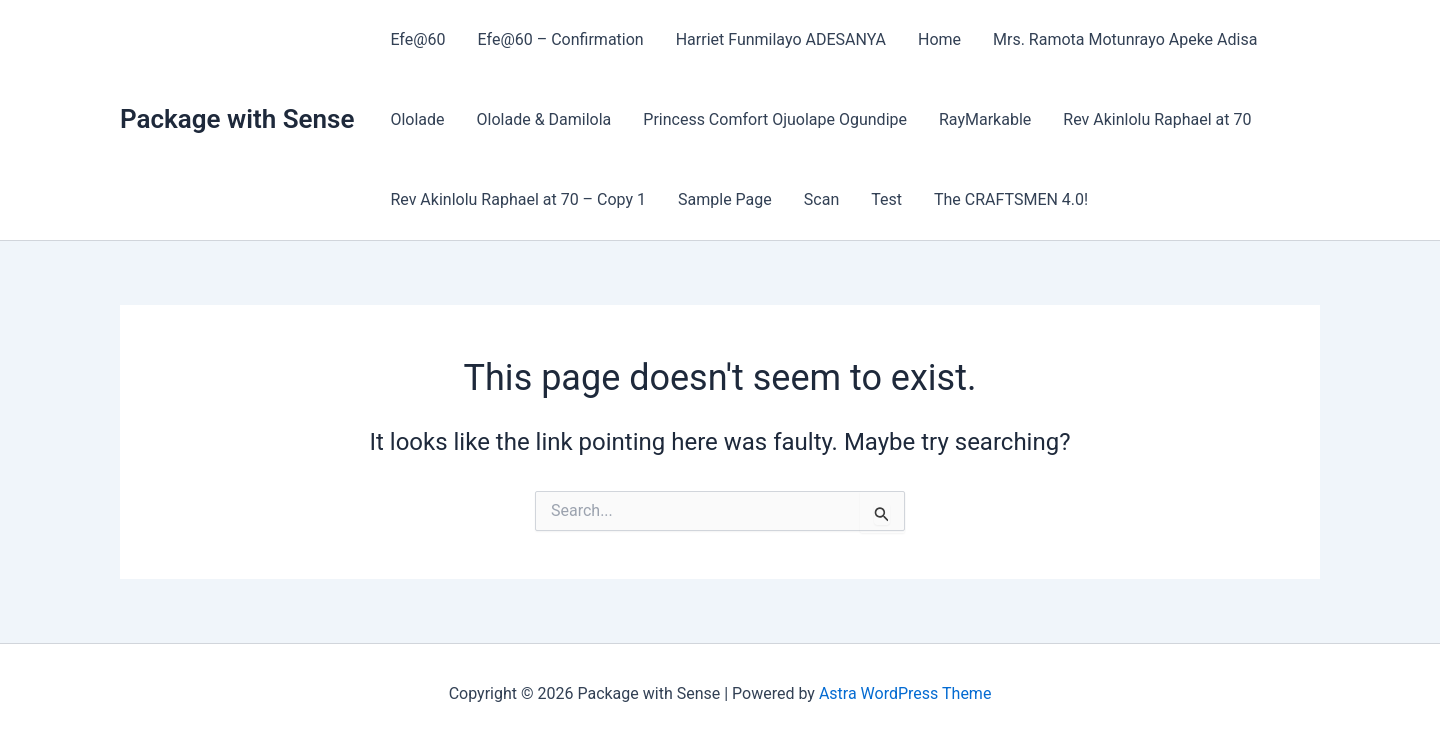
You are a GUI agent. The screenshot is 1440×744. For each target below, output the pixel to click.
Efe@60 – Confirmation (561, 39)
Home (939, 39)
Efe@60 (417, 39)
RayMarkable (985, 119)
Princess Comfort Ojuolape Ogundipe (775, 119)
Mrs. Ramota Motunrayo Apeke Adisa (1125, 39)
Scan (821, 199)
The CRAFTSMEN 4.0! (1011, 199)
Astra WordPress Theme (905, 693)
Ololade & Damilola (544, 119)
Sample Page (725, 199)
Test (886, 199)
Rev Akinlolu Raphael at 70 (1157, 119)
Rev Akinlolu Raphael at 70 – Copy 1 (518, 199)
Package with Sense (237, 119)
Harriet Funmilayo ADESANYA (781, 39)
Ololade (417, 119)
